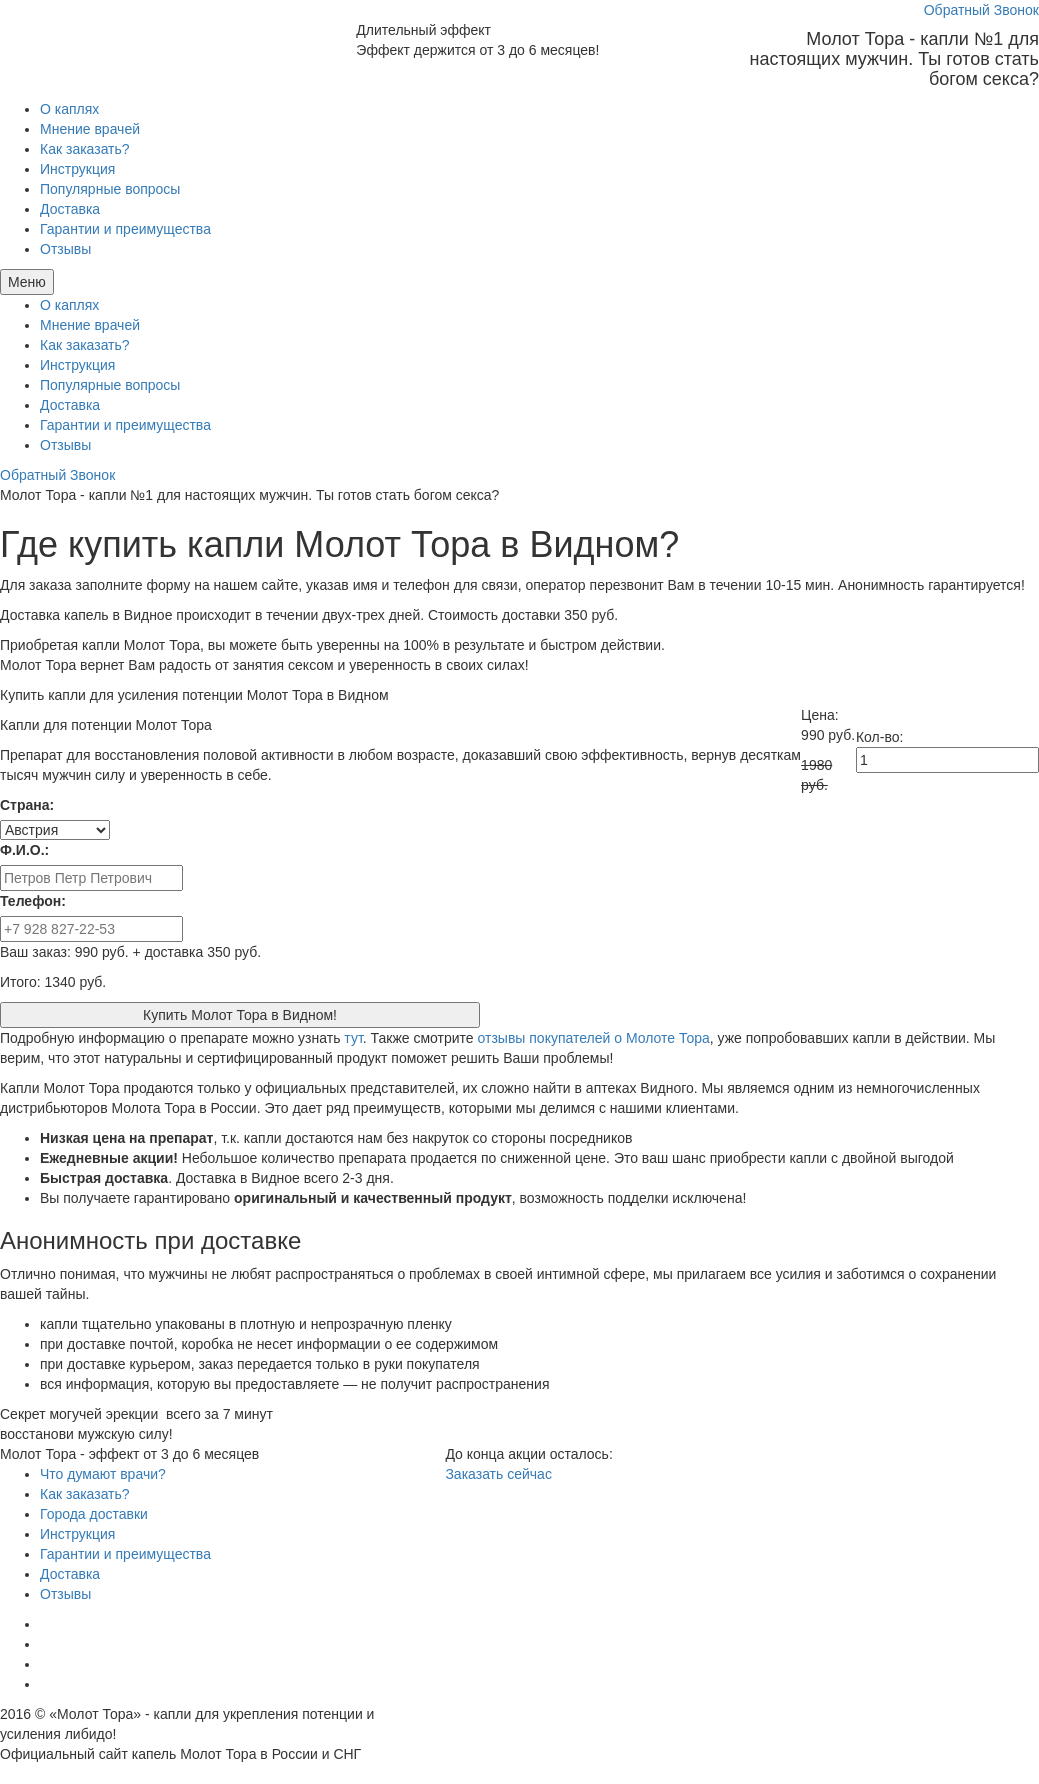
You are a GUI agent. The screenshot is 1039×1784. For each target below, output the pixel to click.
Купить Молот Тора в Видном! (240, 1015)
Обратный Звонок (981, 10)
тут (353, 1038)
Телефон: (33, 901)
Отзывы (65, 249)
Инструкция (77, 169)
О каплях (69, 109)
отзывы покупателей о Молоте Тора (594, 1038)
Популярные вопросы (110, 189)
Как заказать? (85, 149)
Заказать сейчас (498, 1474)
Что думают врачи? (103, 1474)
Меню (27, 282)
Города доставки (94, 1514)
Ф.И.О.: (24, 850)
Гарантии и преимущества (125, 229)
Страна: (27, 805)
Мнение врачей (90, 129)
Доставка (70, 209)
